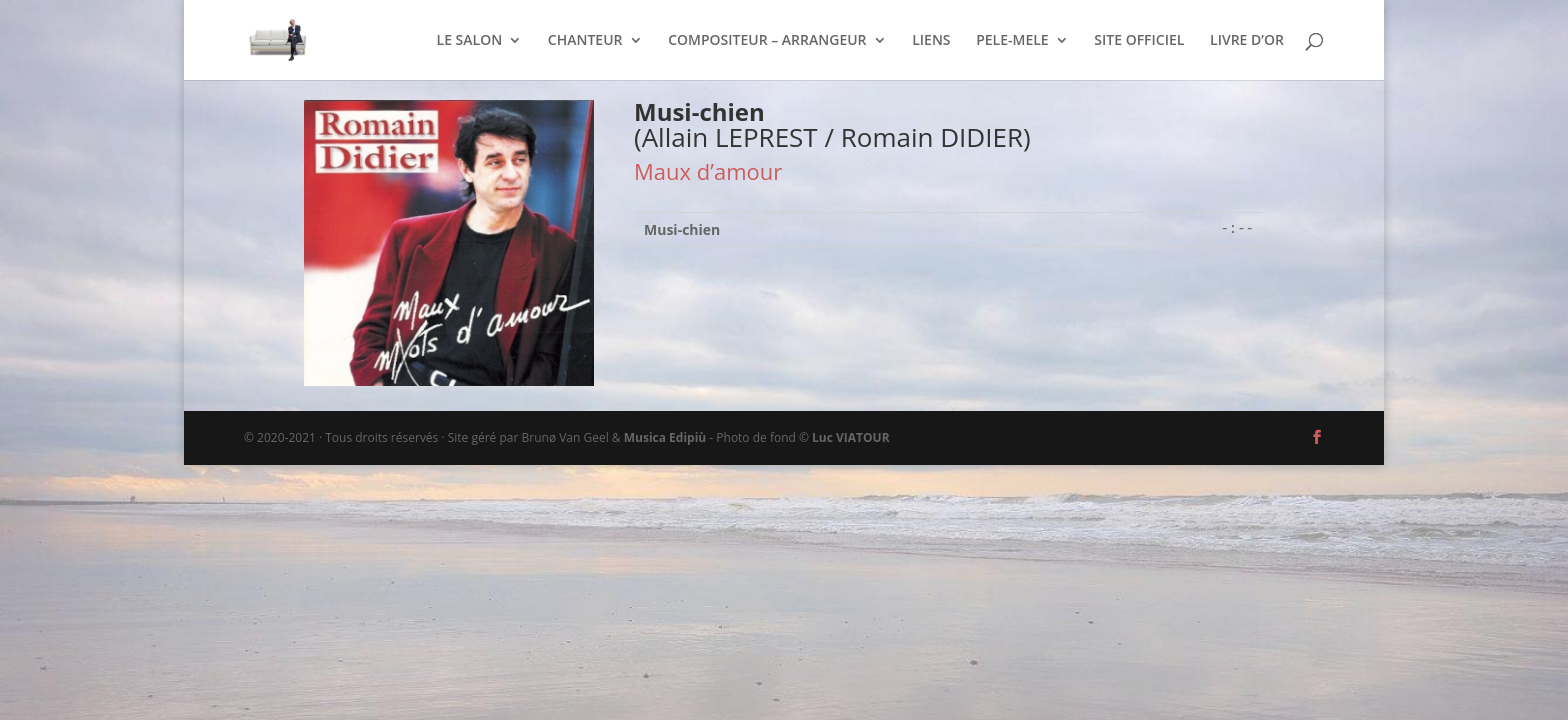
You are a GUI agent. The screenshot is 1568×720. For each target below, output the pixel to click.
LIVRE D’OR (1247, 41)
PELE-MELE (1012, 41)
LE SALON (470, 41)
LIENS (931, 41)
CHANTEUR (585, 41)
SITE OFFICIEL (1139, 41)
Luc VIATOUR (851, 437)
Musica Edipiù (665, 437)
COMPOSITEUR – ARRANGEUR (767, 41)
